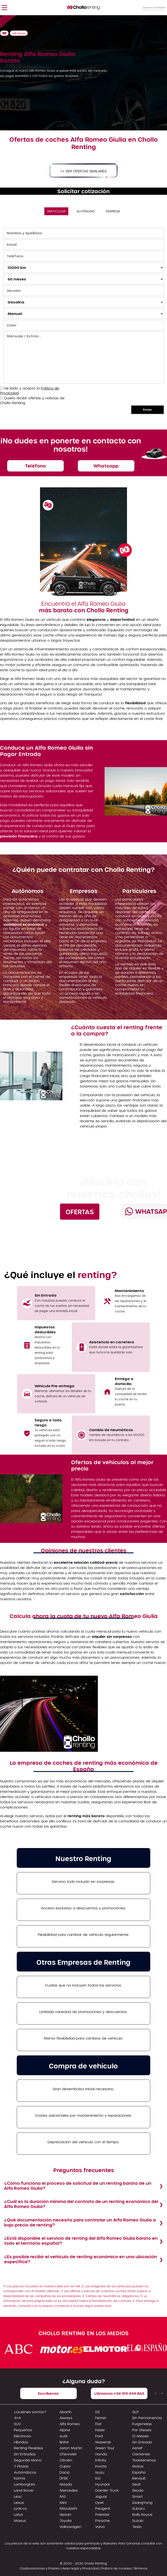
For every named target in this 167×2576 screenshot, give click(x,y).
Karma (19, 2478)
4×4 (17, 2418)
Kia (97, 2478)
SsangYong (142, 2502)
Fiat (98, 2424)
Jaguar (101, 2496)
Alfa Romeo (18, 33)
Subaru (138, 2508)
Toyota (66, 2520)
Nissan (65, 2514)
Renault (138, 2478)
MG (63, 2496)
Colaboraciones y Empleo (40, 2568)
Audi (63, 2436)
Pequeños (23, 2430)
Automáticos (25, 2472)
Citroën (66, 2460)
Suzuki (137, 2520)
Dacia (65, 2472)
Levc (18, 2496)
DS (97, 2412)
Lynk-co (20, 2508)
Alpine (65, 2430)
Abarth (66, 2412)
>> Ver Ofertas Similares (83, 171)
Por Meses (141, 2430)
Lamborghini (24, 2484)
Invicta (101, 2466)
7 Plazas (21, 2466)
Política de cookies (116, 2568)
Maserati (103, 2442)
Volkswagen (70, 2526)
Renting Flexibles (28, 2448)
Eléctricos (22, 2436)
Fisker (100, 2430)
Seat (136, 2484)
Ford (99, 2436)
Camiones (141, 2454)
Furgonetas (142, 2424)
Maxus (20, 2520)
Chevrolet (68, 2454)
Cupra (65, 2466)
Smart (137, 2496)
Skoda (137, 2490)
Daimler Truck (107, 2490)
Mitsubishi (68, 2508)
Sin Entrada (142, 2442)
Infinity (100, 2460)
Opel (99, 2502)
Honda (101, 2454)
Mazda (66, 2484)
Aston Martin (71, 2448)
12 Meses (140, 2436)
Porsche (102, 2520)
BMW (64, 2442)
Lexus (19, 2502)
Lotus (18, 2514)
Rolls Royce (142, 2514)
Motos (138, 2466)
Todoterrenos (144, 2460)
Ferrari (100, 2418)
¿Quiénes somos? (30, 2412)
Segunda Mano (28, 2460)
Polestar (102, 2514)
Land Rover (24, 2490)
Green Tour (105, 2448)
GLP (135, 2412)
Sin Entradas (25, 2454)
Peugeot (102, 2508)
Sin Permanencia (147, 2418)
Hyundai (102, 2484)
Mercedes (69, 2490)
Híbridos (21, 2442)
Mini (63, 2502)
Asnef (137, 2448)
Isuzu (99, 2472)
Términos (140, 2568)
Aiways (66, 2418)
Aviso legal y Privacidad (80, 2568)
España (138, 2472)
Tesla (136, 2526)
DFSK (64, 2478)
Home (4, 33)
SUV (17, 2424)
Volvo (100, 2526)
